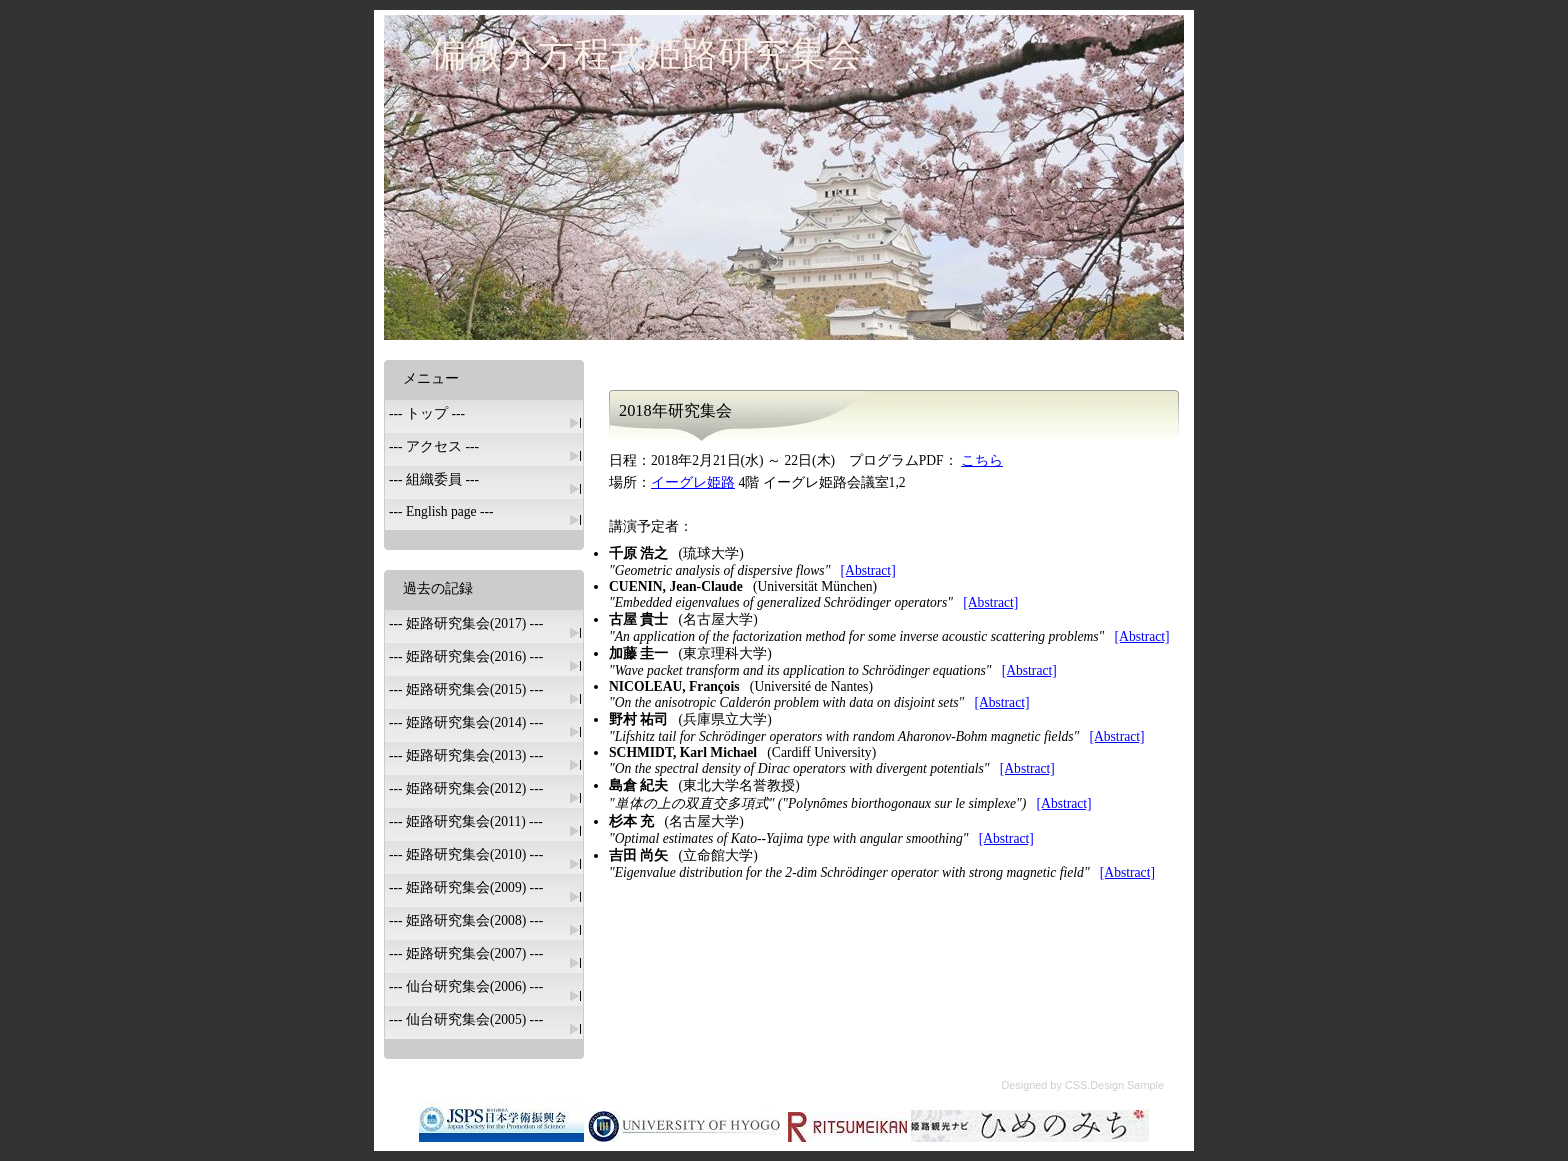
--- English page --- (441, 511)
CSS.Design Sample (1114, 1085)
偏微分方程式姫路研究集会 (646, 54)
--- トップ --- (427, 413)
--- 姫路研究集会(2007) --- (466, 953)
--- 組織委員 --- (434, 479)
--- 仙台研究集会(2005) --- (466, 1019)
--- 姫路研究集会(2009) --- (466, 887)
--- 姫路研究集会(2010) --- (466, 854)
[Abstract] (868, 570)
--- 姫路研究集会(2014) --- (466, 722)
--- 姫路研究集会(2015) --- (466, 689)
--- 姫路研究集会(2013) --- (466, 755)
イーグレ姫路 (693, 482)
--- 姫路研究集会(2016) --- (466, 656)
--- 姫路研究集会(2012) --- (466, 788)
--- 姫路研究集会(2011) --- (466, 821)
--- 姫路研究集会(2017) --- (466, 623)
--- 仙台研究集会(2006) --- (466, 986)
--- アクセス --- (434, 446)
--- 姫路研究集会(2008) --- (466, 920)
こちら (982, 460)
